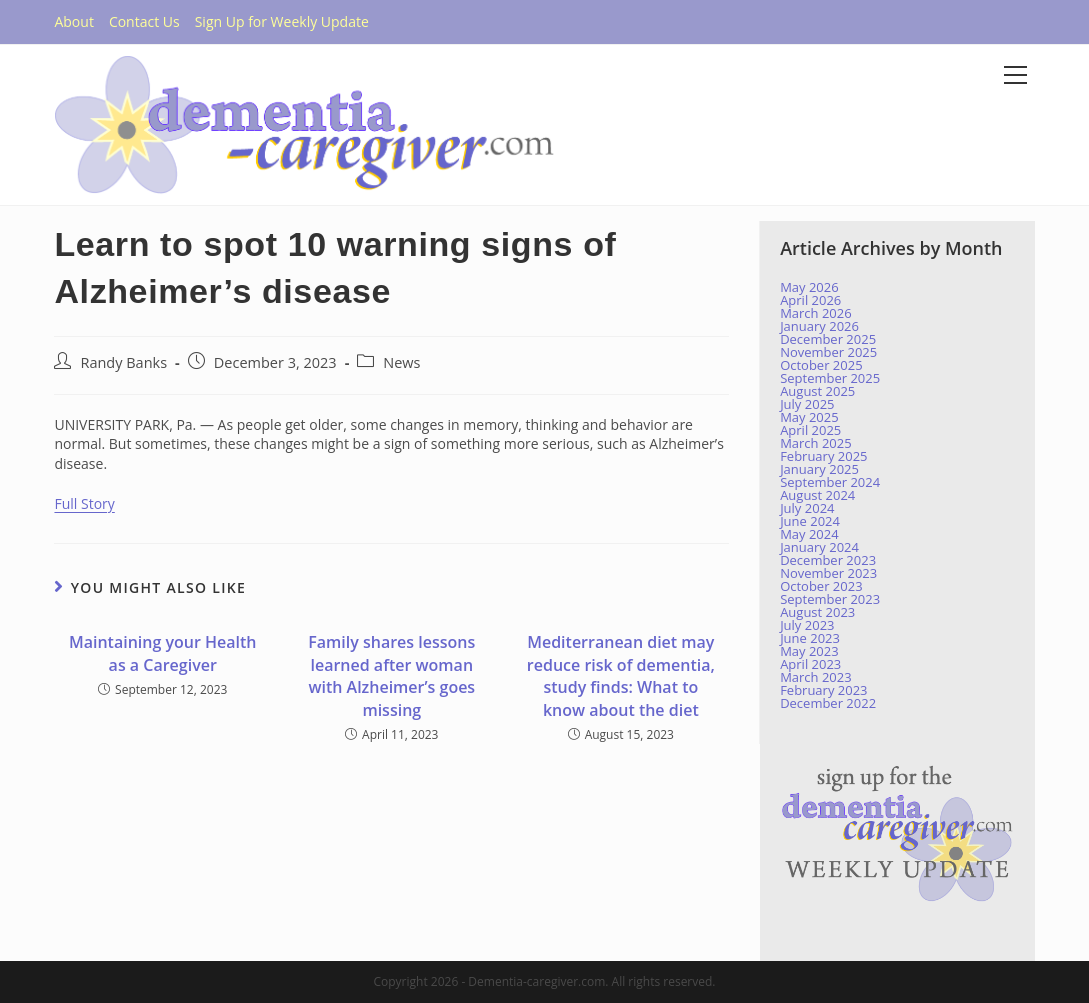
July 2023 (807, 625)
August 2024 (817, 495)
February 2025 (823, 456)
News (401, 362)
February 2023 (823, 690)
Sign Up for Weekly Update (282, 21)
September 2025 (830, 378)
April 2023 (810, 664)
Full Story (84, 503)
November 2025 (828, 352)
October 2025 (821, 365)
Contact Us (144, 21)
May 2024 (809, 534)
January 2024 (819, 547)
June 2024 (810, 521)
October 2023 (821, 586)
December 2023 (828, 560)
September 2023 (830, 599)
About (73, 21)
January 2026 (819, 326)
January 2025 (819, 469)
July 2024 (807, 508)
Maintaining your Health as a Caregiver (163, 653)
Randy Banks (123, 362)
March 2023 (816, 677)
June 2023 (810, 638)
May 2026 (809, 287)
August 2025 (817, 391)
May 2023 (809, 651)
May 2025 (809, 417)
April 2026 (810, 300)
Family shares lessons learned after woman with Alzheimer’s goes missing (391, 675)
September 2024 (830, 482)
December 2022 (828, 703)
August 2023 (817, 612)
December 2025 (828, 339)
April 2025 (810, 430)
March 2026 (816, 313)
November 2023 (828, 573)
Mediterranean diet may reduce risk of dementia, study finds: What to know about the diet (621, 675)
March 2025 (816, 443)
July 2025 (807, 404)
